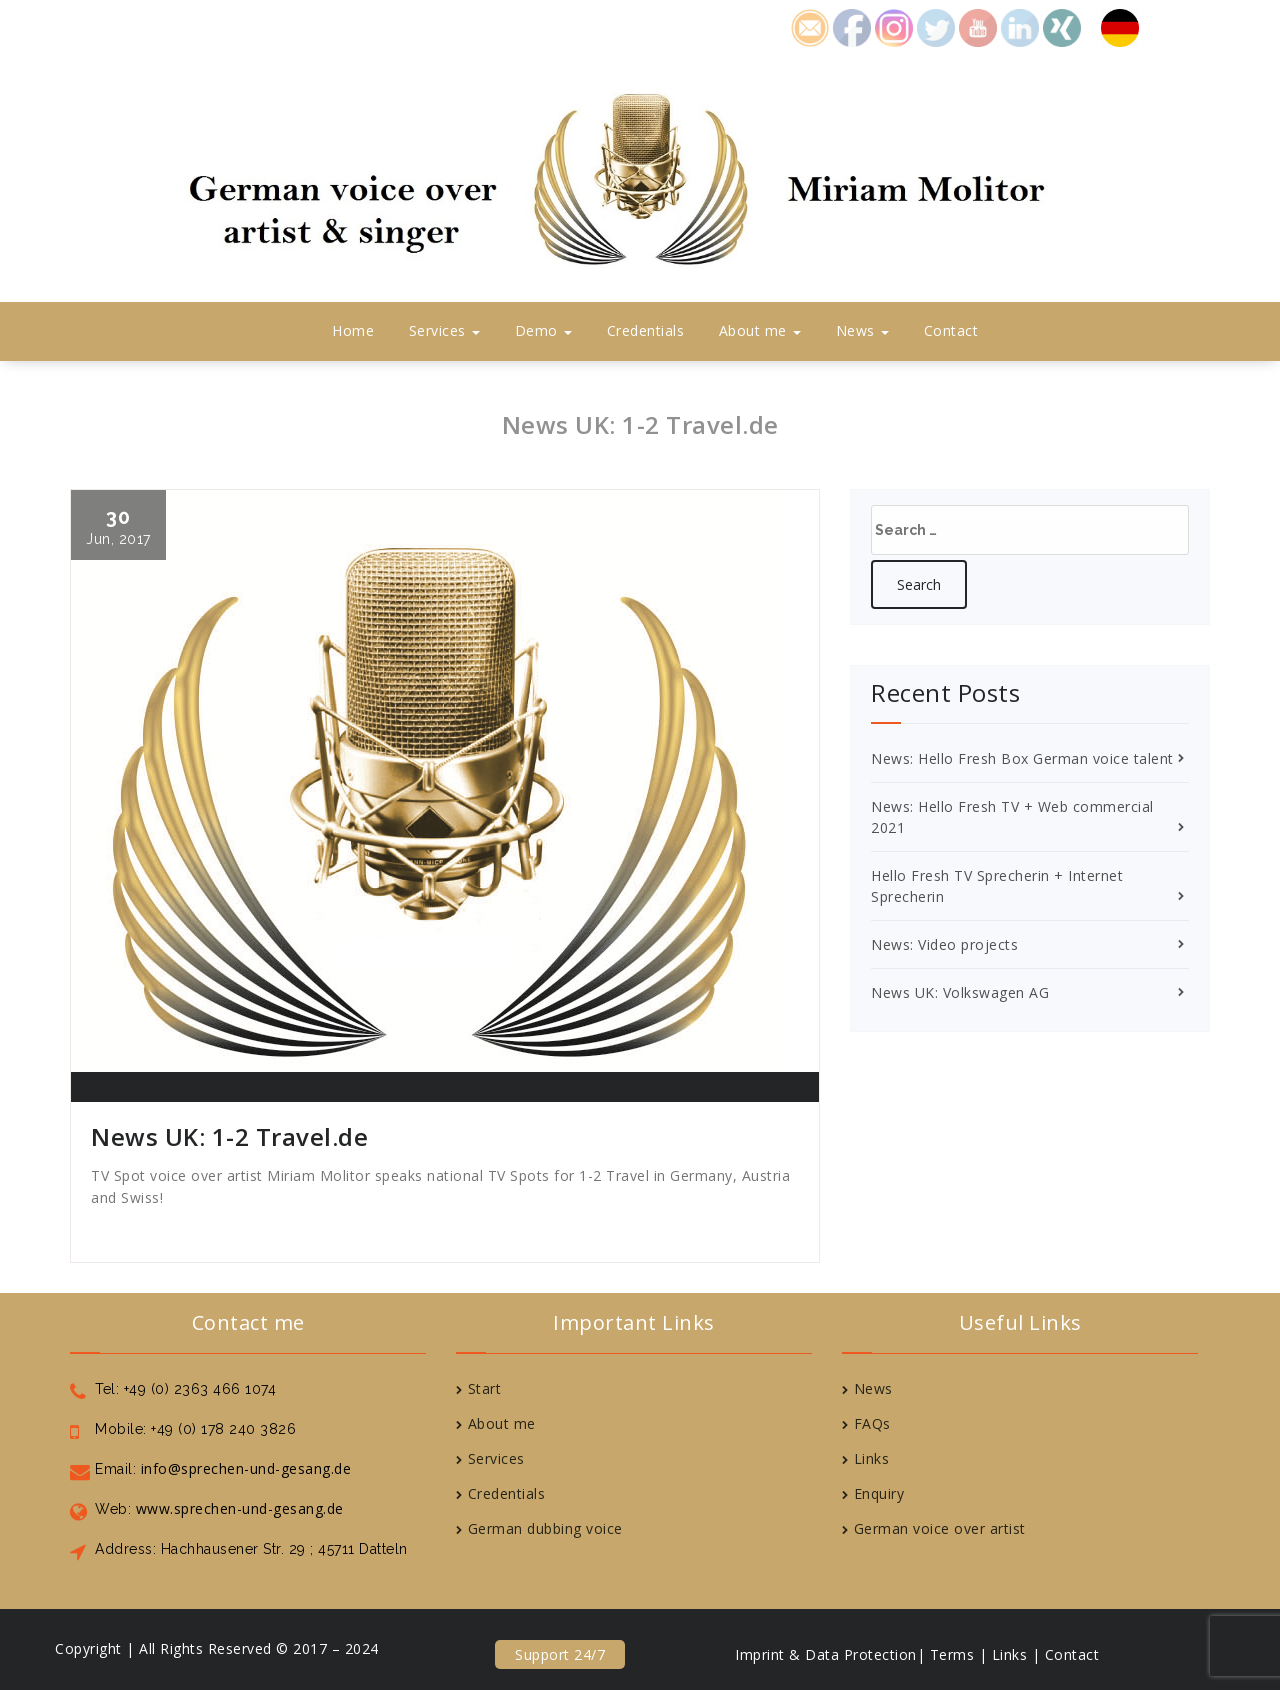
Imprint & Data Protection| (830, 1654)
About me (760, 330)
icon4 (936, 25)
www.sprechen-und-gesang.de (237, 1508)
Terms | (959, 1654)
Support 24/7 (560, 1654)
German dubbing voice (545, 1528)
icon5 (978, 25)
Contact (951, 330)
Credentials (646, 330)
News (863, 330)
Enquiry (879, 1493)
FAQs (872, 1423)
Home (353, 330)
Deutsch (1130, 25)
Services (445, 330)
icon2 (852, 25)
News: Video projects (944, 944)
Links (872, 1458)
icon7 (1062, 25)
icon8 (894, 25)
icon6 (1020, 25)
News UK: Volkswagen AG (960, 992)
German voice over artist (940, 1528)
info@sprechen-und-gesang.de (243, 1468)
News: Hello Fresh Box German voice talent (1022, 758)
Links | (1016, 1654)
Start (485, 1388)
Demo (544, 330)
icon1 (810, 25)
